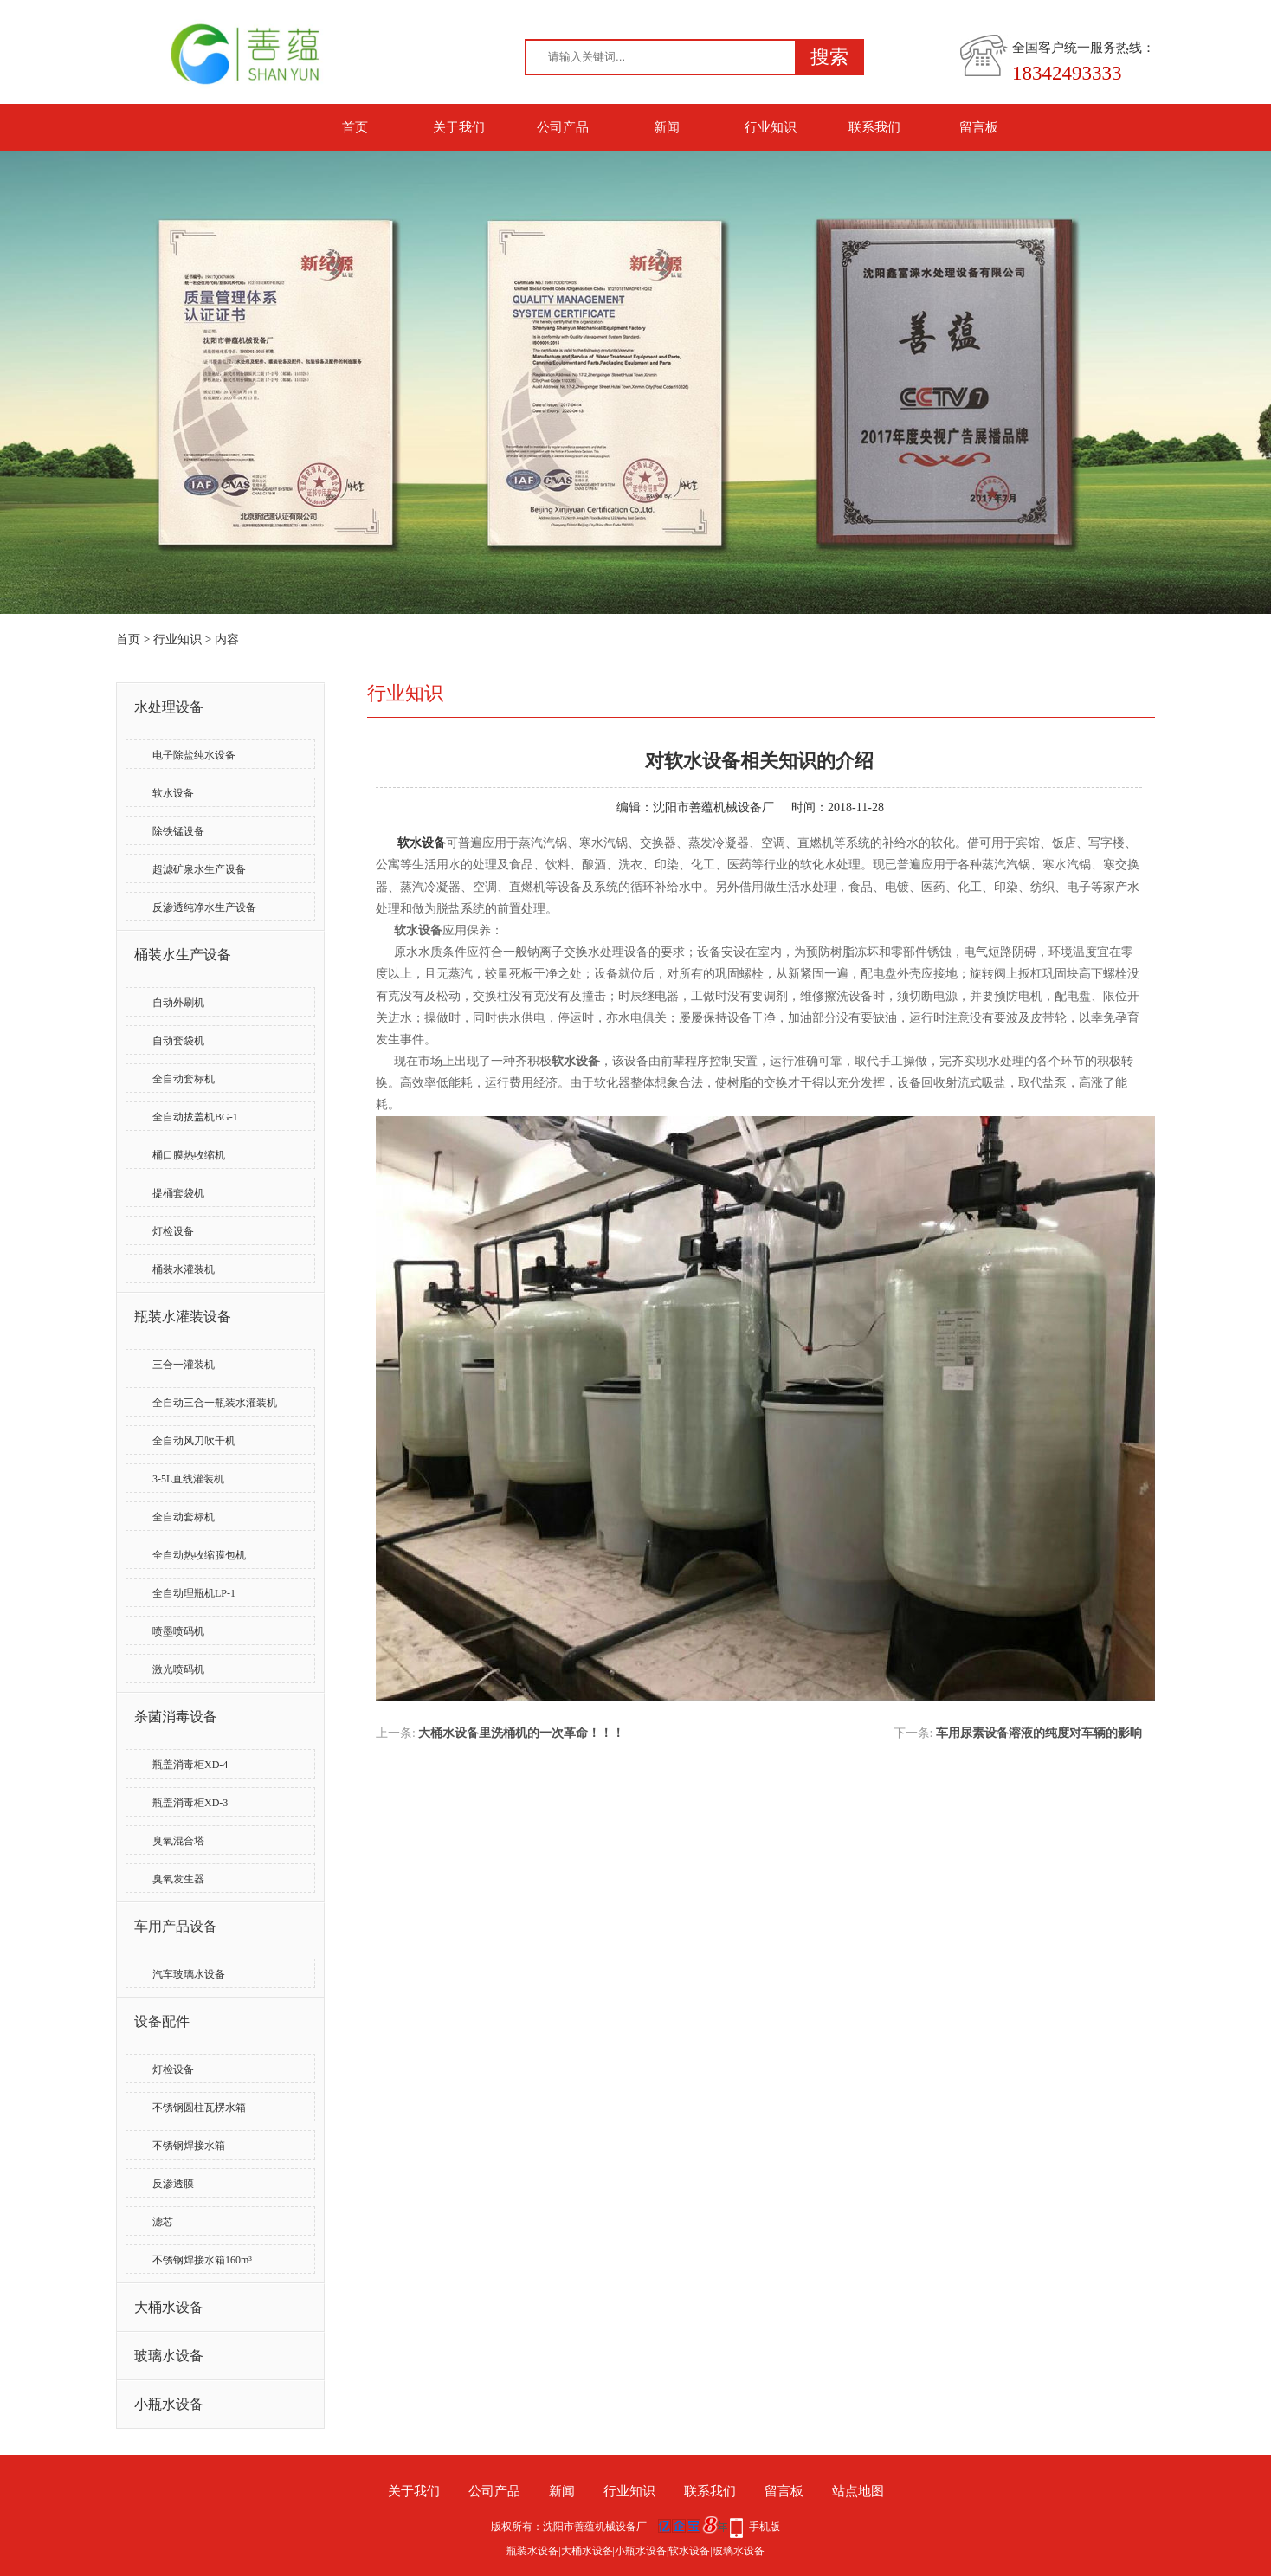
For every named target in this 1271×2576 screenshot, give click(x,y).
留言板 (978, 127)
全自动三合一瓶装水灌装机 (214, 1403)
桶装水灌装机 (183, 1269)
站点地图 (858, 2491)
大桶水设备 (168, 2307)
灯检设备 (173, 1231)
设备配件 (162, 2021)
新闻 (667, 127)
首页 (355, 127)
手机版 (764, 2527)
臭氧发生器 (178, 1879)
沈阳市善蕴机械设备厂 (713, 807)
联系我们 (874, 127)
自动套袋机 (178, 1041)
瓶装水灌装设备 (182, 1316)
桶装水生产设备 (182, 954)
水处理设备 (168, 707)
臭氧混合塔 (178, 1841)
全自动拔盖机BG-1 (195, 1117)
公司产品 (563, 127)
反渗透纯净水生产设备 (204, 907)
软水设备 (173, 793)
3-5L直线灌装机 (188, 1479)
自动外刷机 (178, 1003)
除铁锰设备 (178, 831)
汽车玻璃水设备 (188, 1974)
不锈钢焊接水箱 (188, 2146)
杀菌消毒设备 (175, 1716)
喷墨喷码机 (178, 1631)
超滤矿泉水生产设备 (199, 869)
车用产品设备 (175, 1926)
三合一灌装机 (183, 1365)
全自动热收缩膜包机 (199, 1555)
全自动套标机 (183, 1079)
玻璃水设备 (168, 2355)
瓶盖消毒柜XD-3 (190, 1803)
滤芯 (162, 2222)
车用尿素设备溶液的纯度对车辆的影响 (1039, 1733)
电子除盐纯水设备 (193, 755)
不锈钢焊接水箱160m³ (202, 2260)
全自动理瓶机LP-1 (193, 1593)
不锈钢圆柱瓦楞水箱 (199, 2107)
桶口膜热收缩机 (188, 1155)
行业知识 (771, 127)
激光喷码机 (178, 1669)
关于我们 (459, 127)
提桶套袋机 (178, 1193)
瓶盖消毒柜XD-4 (190, 1765)
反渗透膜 (173, 2184)
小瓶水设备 (168, 2404)
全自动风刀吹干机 (193, 1441)
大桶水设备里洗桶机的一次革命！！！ (521, 1733)
